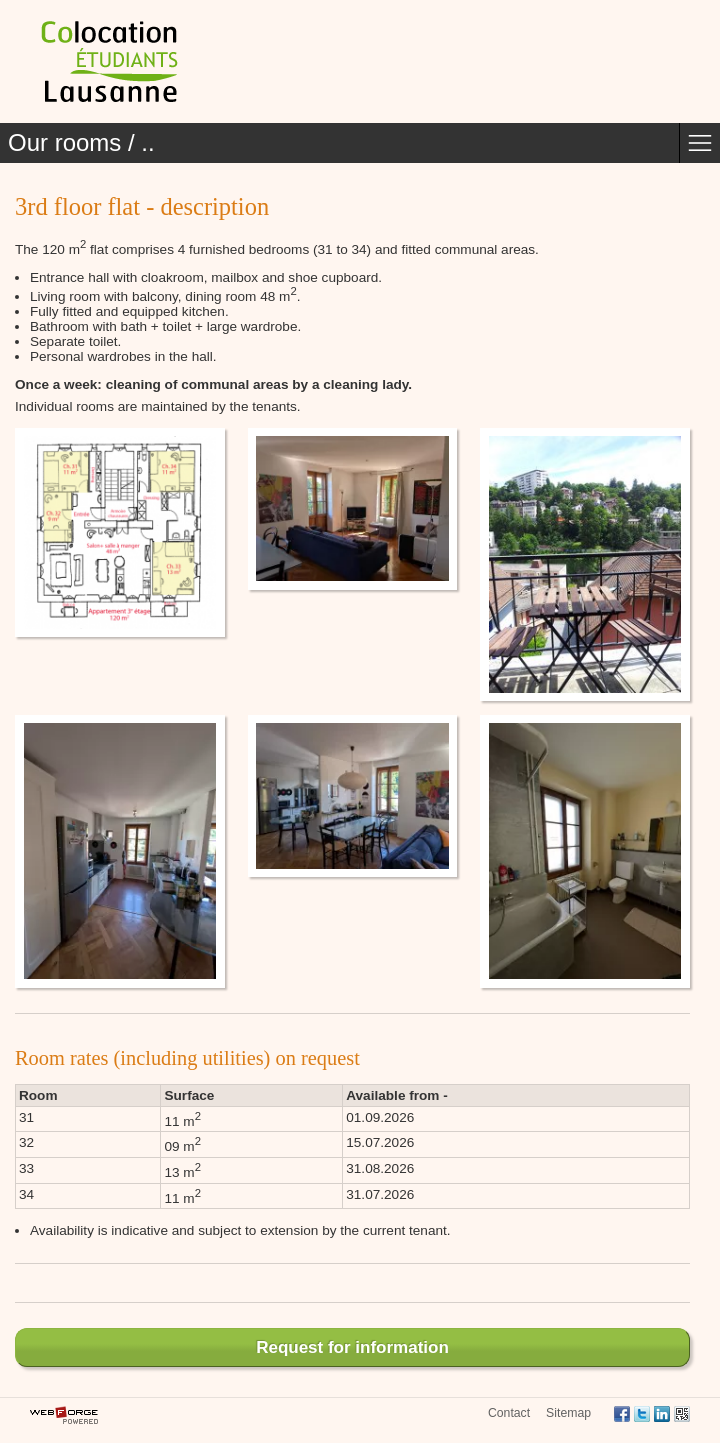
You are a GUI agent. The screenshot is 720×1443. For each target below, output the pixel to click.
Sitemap (568, 1413)
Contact (509, 1413)
